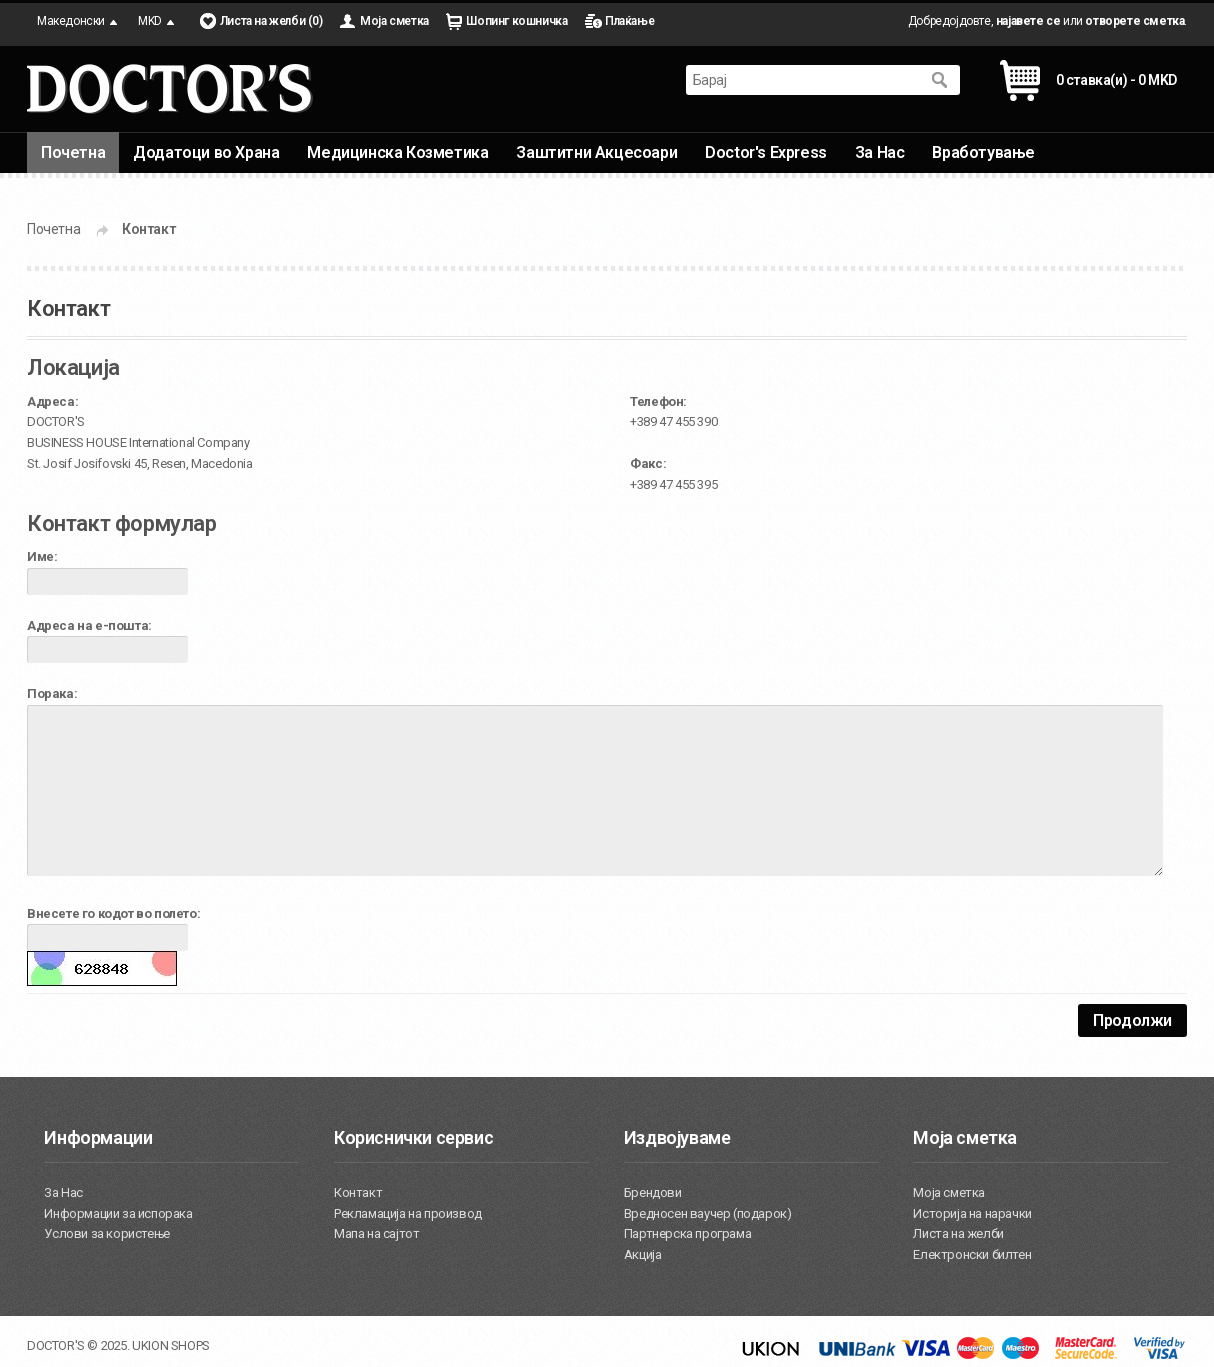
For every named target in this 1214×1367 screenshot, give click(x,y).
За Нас (880, 152)
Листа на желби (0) (271, 21)
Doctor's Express (766, 152)
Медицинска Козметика (397, 152)
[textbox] (803, 80)
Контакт (148, 229)
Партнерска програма (687, 1233)
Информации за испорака (118, 1213)
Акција (643, 1254)
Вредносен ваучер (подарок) (708, 1213)
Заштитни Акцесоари (596, 152)
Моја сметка (394, 21)
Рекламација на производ (408, 1213)
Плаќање (629, 21)
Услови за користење (106, 1233)
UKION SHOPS (171, 1345)
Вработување (983, 152)
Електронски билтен (972, 1254)
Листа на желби (958, 1233)
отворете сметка (1134, 21)
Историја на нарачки (972, 1213)
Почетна (73, 152)
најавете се (1028, 21)
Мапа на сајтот (376, 1233)
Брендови (653, 1192)
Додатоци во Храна (206, 152)
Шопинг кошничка (516, 21)
